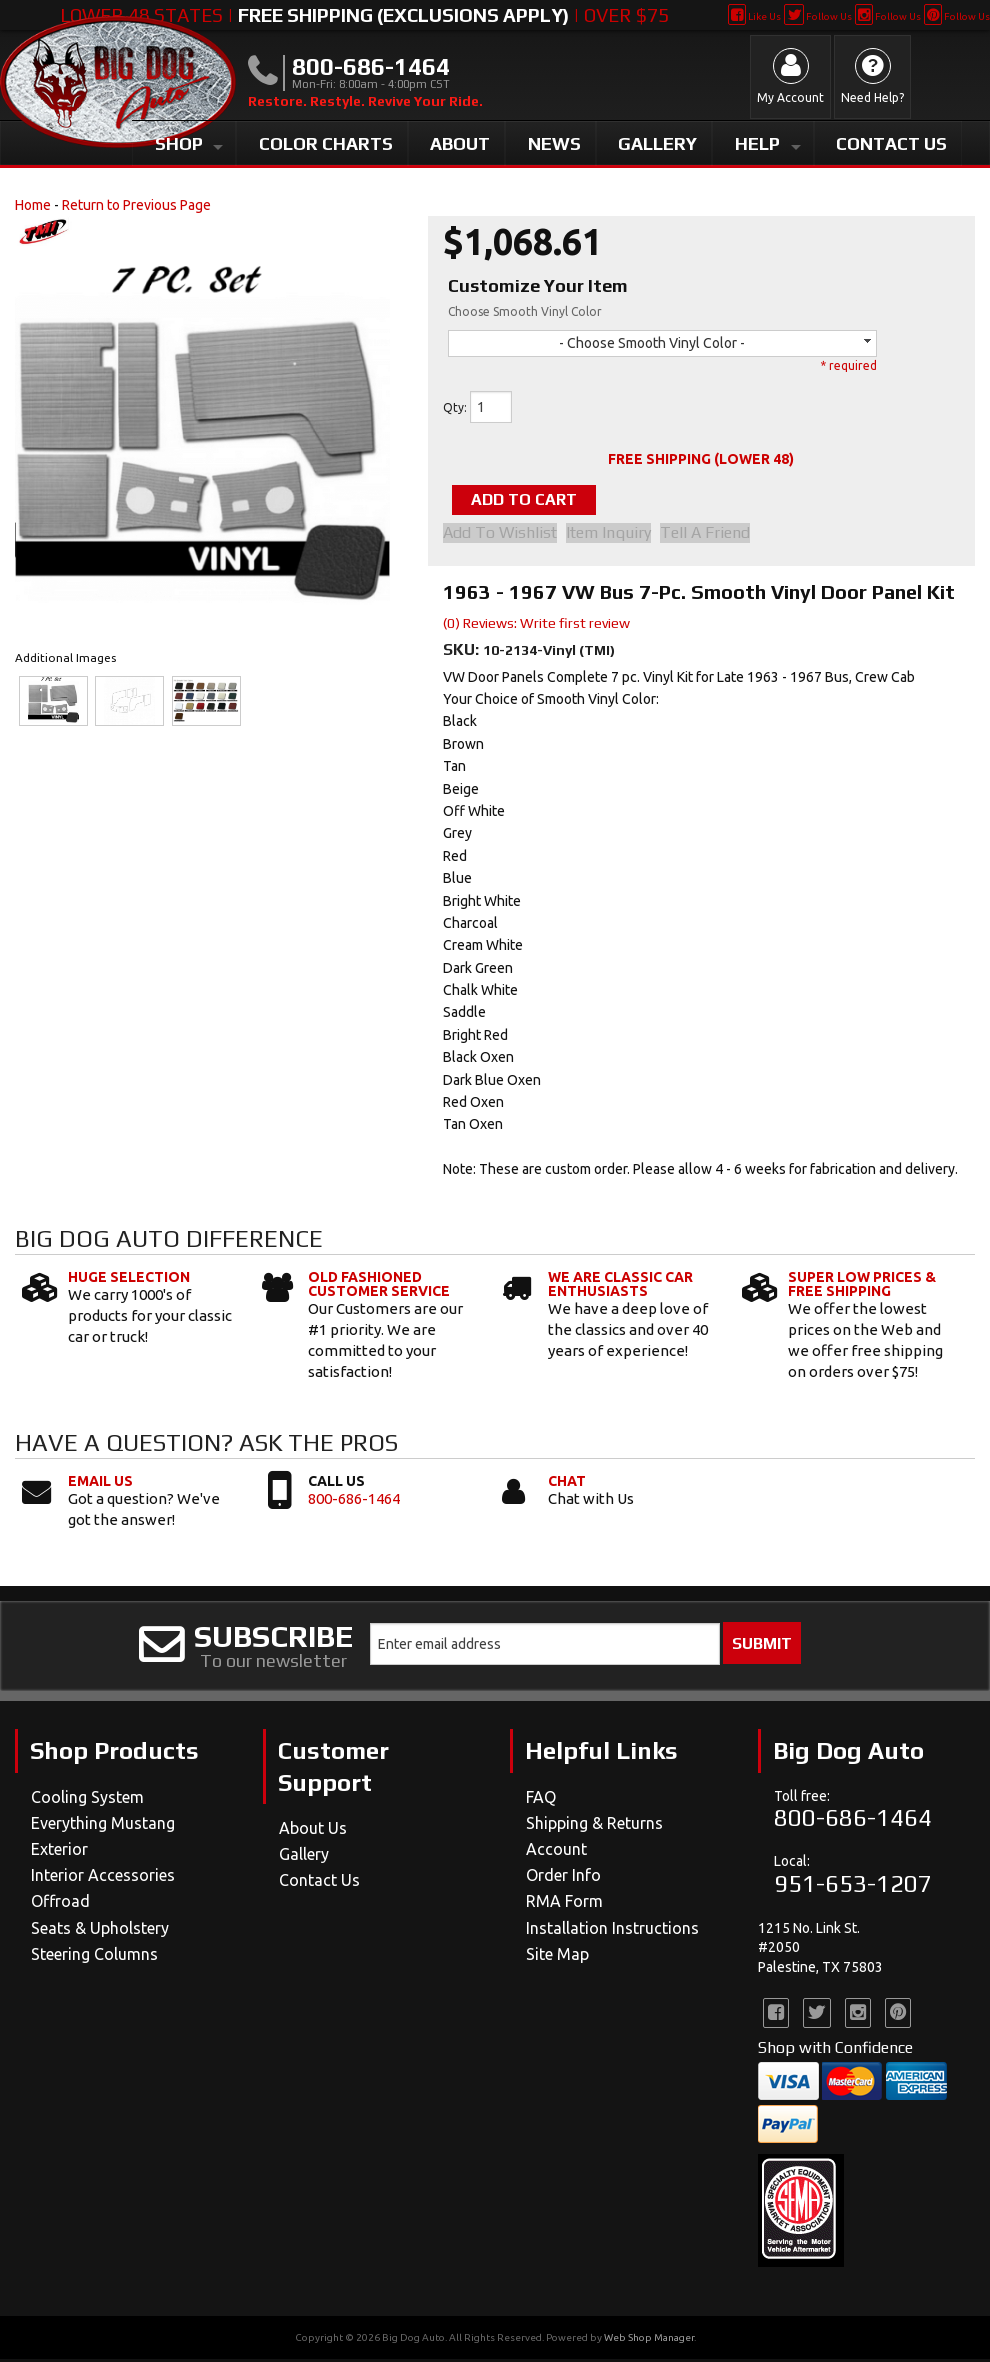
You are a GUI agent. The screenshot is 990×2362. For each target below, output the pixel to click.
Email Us (100, 1484)
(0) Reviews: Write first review (536, 625)
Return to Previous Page (136, 205)
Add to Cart (544, 500)
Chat (567, 1484)
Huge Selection (129, 1279)
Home (33, 205)
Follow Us (817, 16)
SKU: (463, 651)
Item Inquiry (615, 535)
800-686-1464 (354, 1501)
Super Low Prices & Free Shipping (862, 1286)
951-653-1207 (853, 1886)
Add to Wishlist (500, 535)
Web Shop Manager (649, 2340)
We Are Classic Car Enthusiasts (620, 1286)
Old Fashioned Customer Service (379, 1286)
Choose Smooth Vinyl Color (525, 311)
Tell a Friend (719, 535)
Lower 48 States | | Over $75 (364, 15)
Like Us (754, 16)
